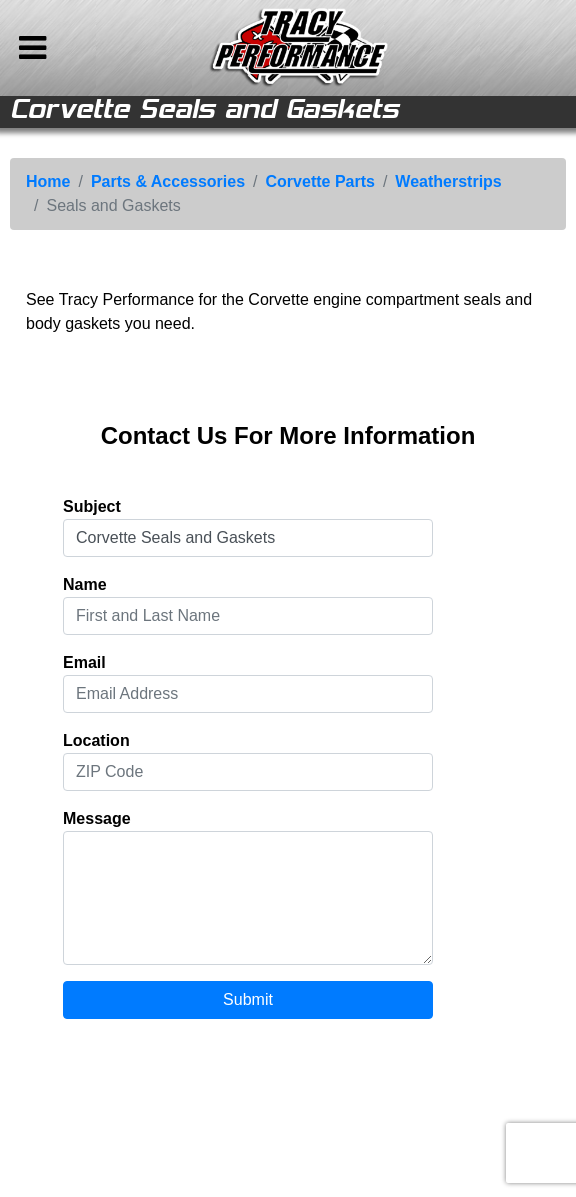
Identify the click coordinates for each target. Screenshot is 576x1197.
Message (97, 818)
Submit (248, 999)
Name (85, 584)
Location (96, 740)
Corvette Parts (320, 181)
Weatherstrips (448, 181)
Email (84, 662)
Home (48, 181)
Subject (92, 506)
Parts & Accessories (168, 181)
